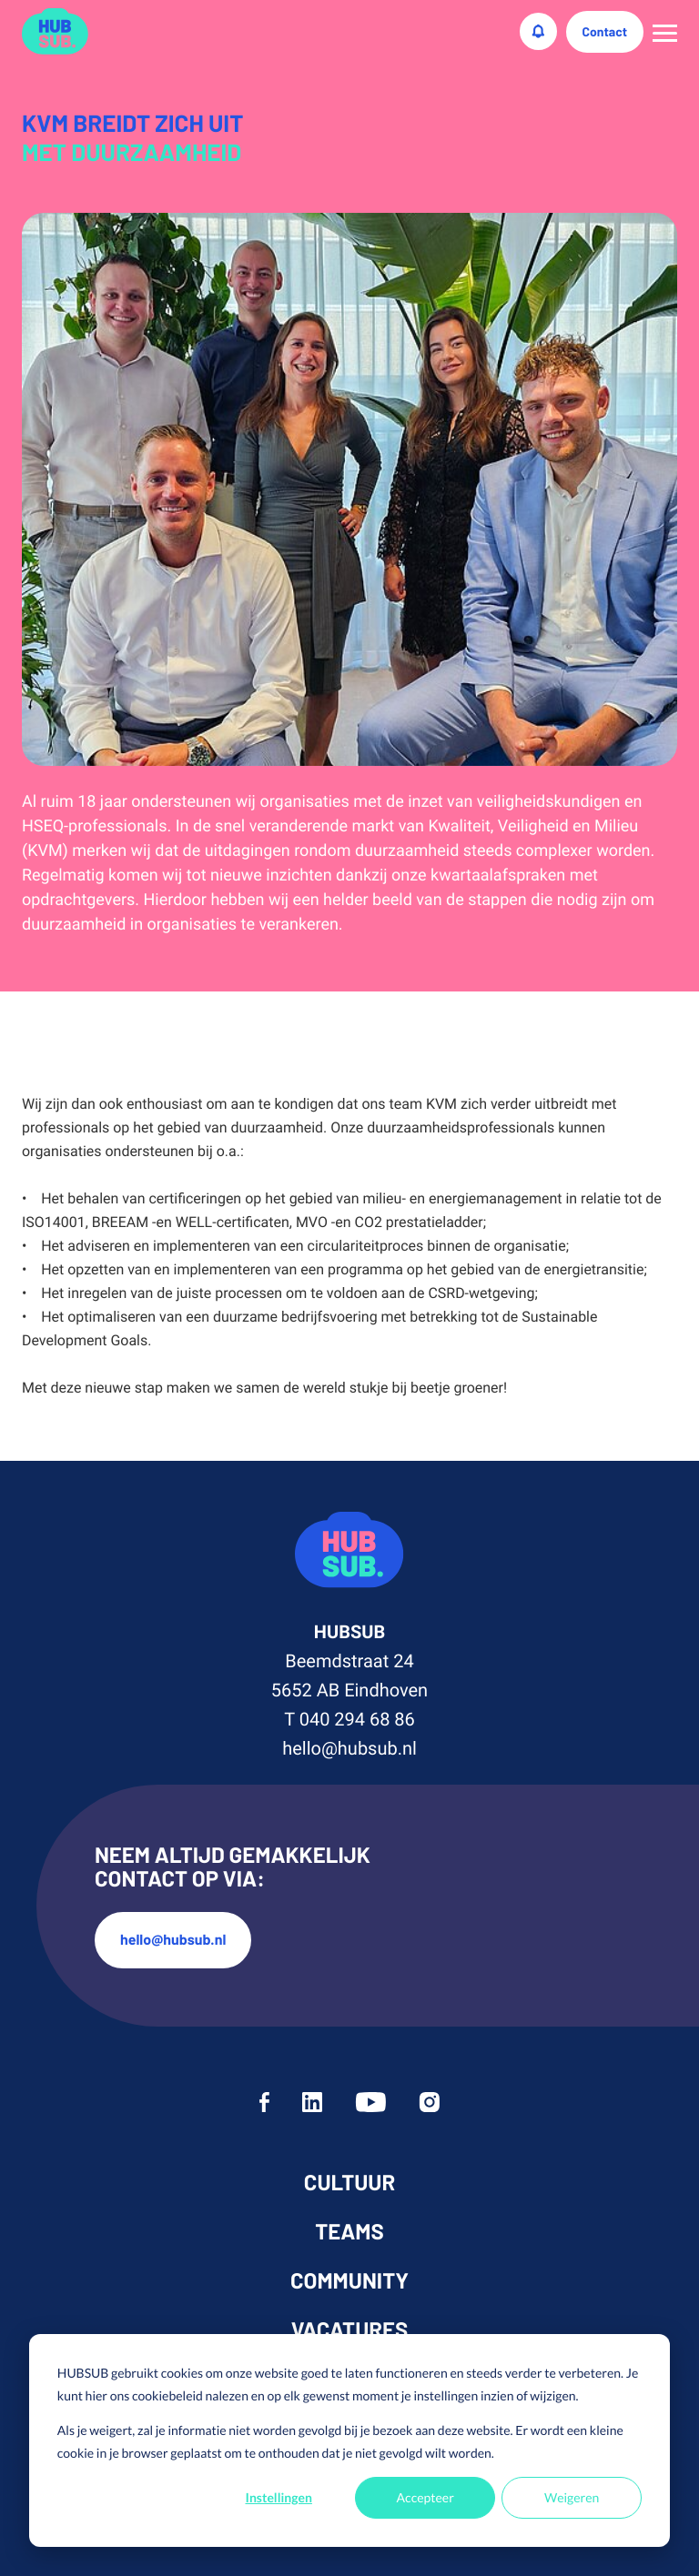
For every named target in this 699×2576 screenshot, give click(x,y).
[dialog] (349, 2440)
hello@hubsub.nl (349, 1748)
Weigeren (571, 2497)
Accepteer (425, 2497)
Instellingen (279, 2497)
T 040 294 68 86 (349, 1719)
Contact (605, 31)
